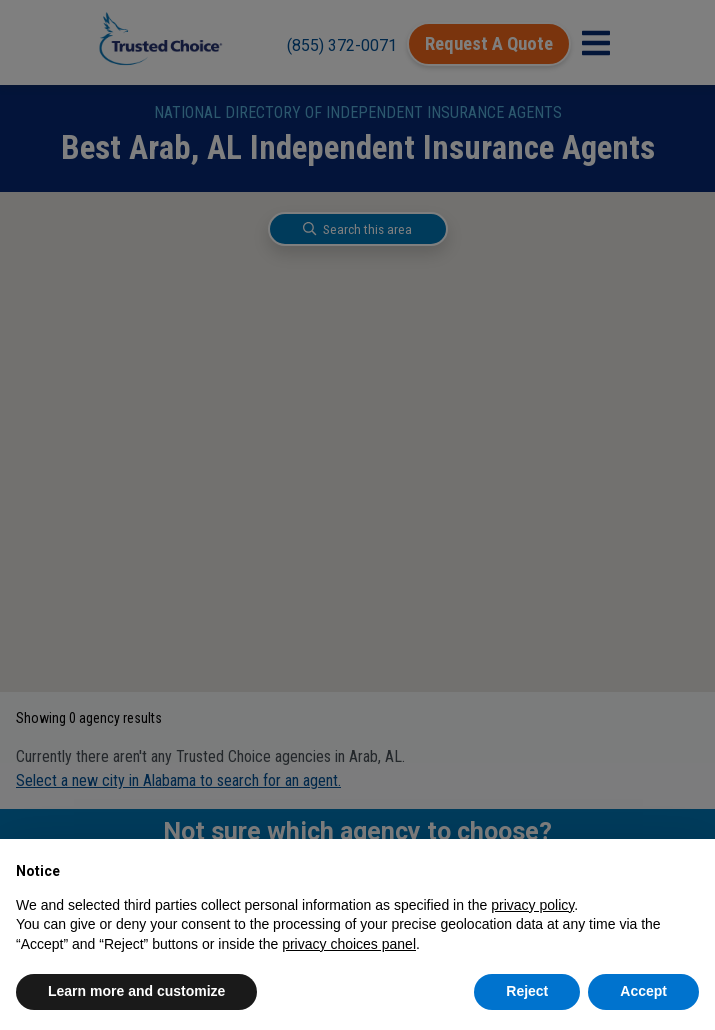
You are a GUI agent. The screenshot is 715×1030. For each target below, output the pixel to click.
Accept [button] (643, 991)
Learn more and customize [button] (136, 991)
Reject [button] (527, 991)
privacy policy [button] (532, 905)
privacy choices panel (349, 944)
